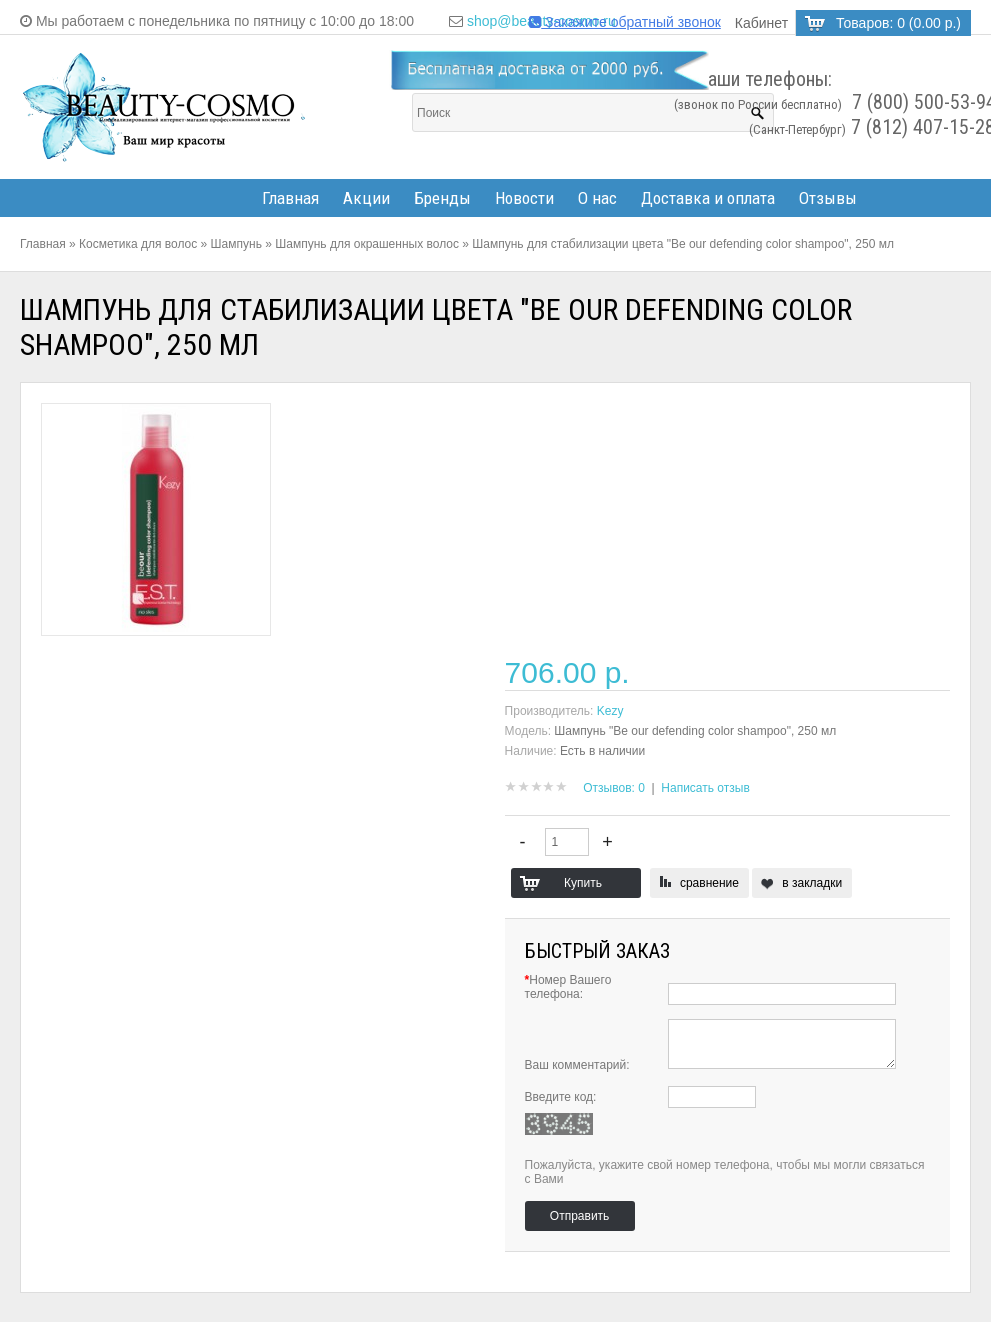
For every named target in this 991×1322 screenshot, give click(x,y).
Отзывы (828, 198)
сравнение (709, 883)
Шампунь (236, 244)
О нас (597, 198)
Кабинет (761, 23)
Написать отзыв (705, 788)
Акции (366, 198)
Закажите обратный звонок (625, 22)
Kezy (610, 711)
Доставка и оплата (708, 198)
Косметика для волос (138, 244)
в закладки (812, 883)
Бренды (442, 198)
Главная (290, 198)
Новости (524, 198)
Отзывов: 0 (614, 788)
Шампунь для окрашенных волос (367, 244)
